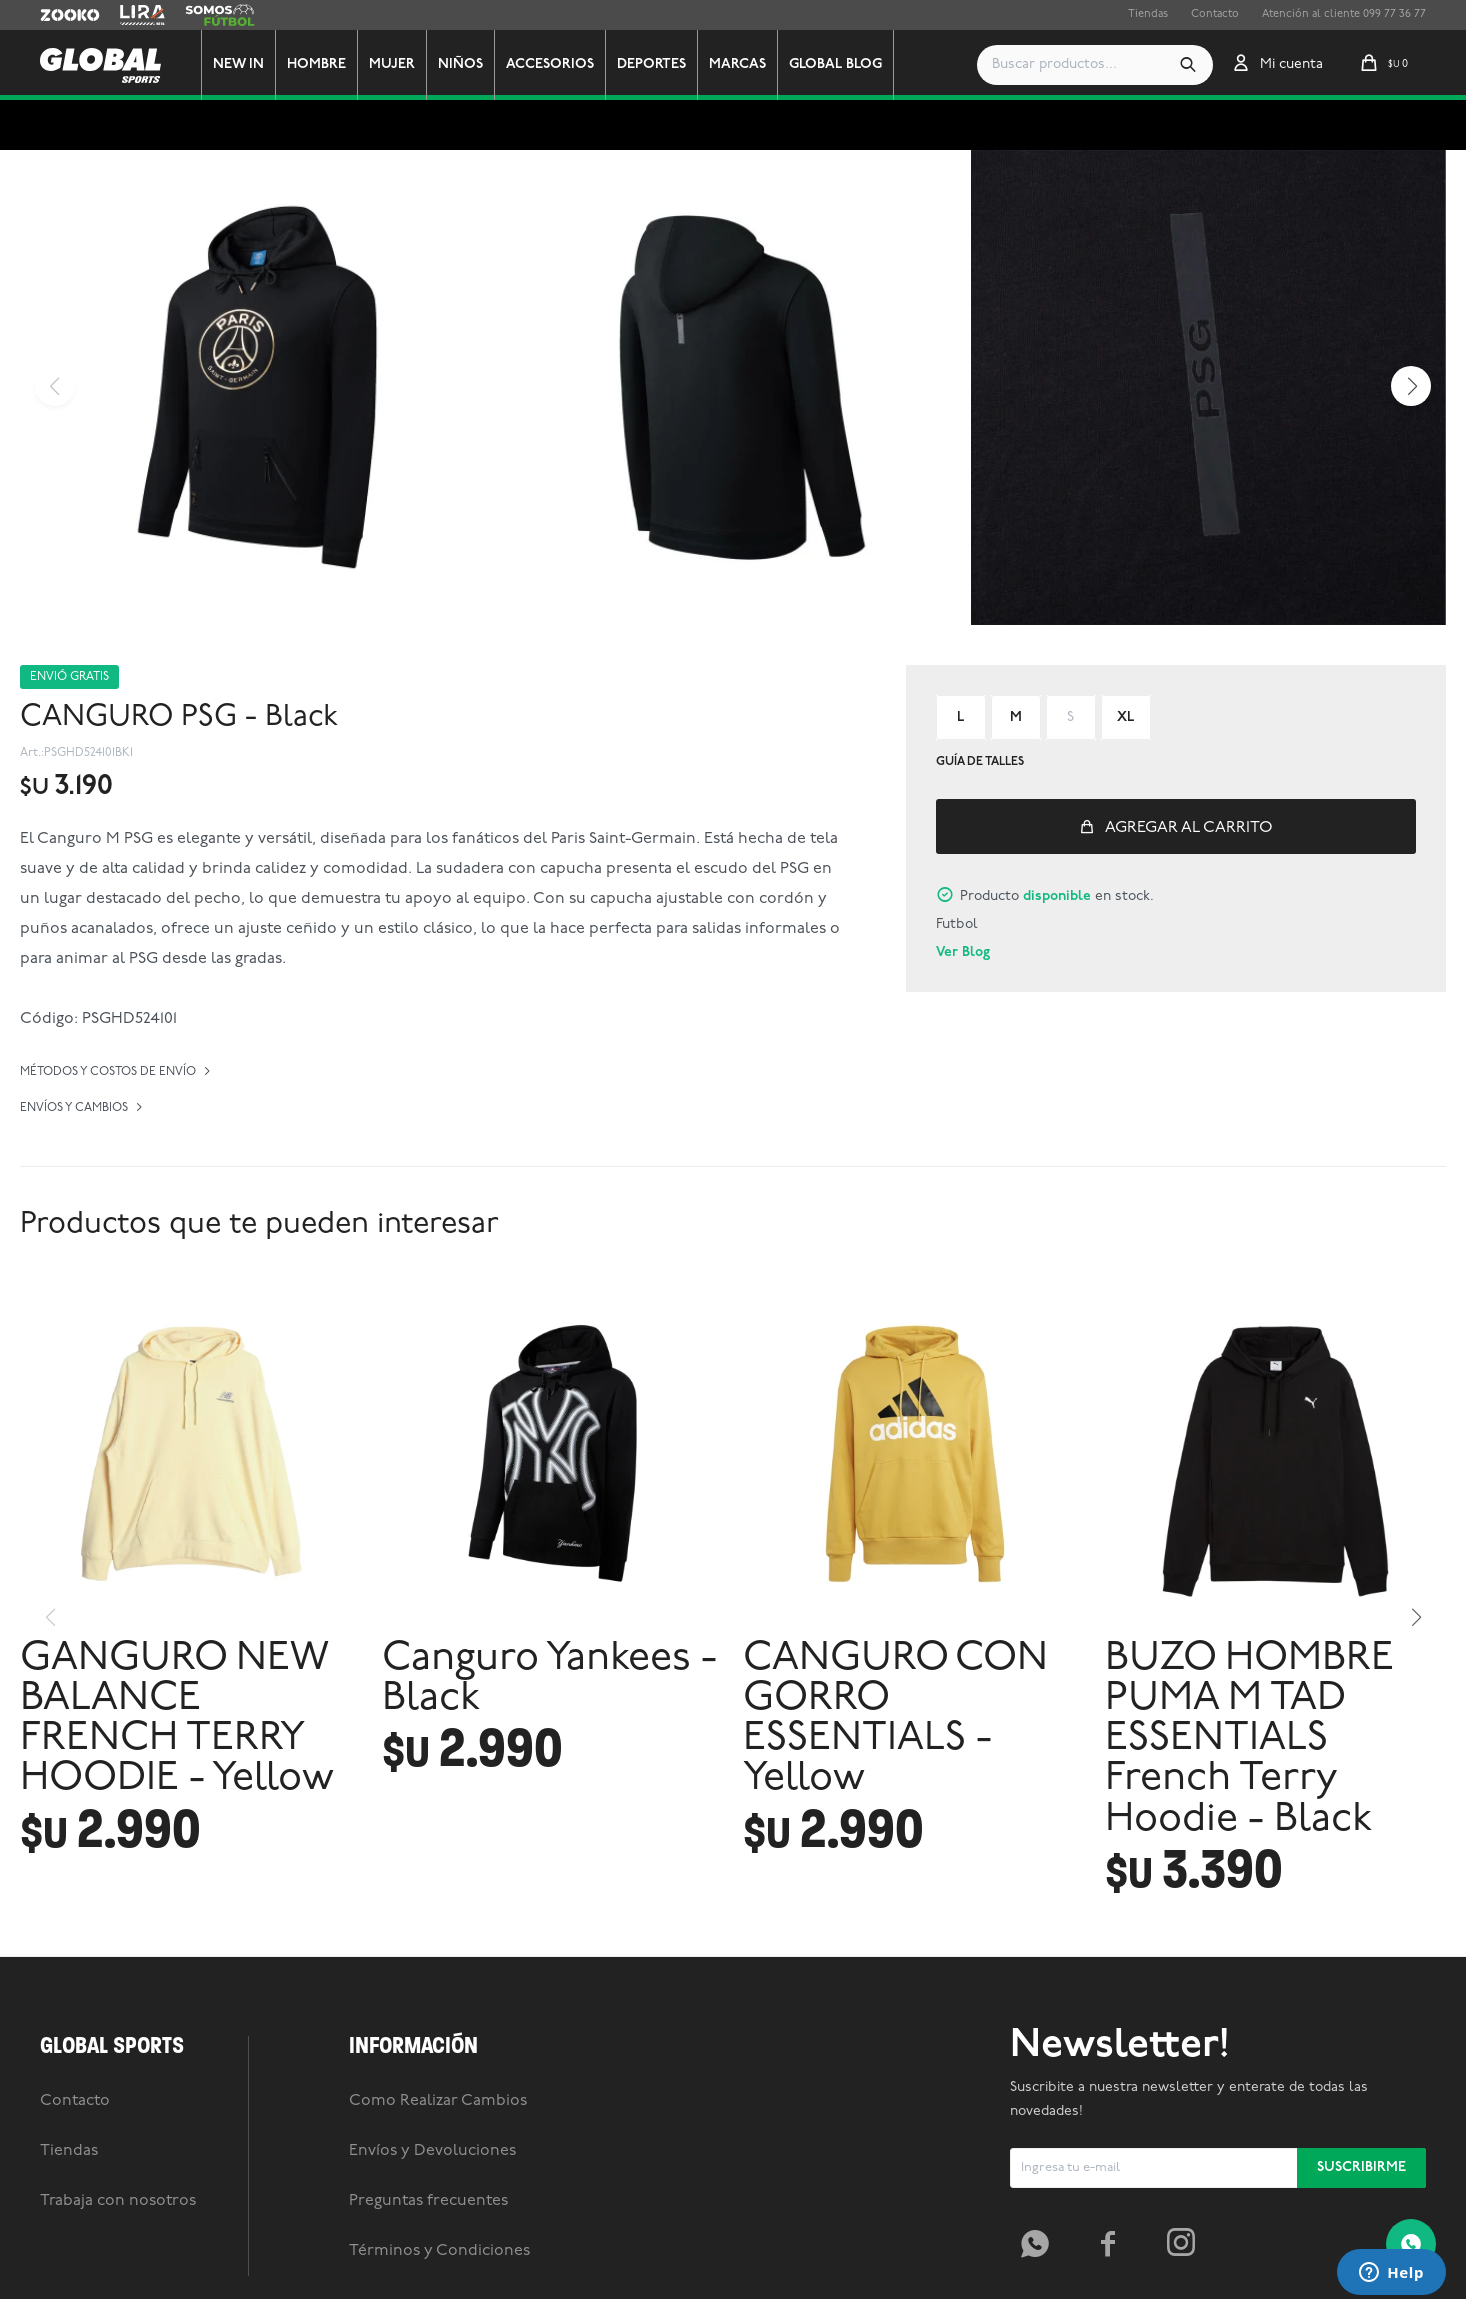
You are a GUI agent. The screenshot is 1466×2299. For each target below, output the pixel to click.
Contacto (1215, 14)
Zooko (57, 15)
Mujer (392, 64)
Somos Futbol (220, 15)
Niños (460, 64)
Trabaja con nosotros (118, 2201)
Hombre (316, 64)
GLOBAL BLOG (835, 64)
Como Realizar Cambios (438, 2101)
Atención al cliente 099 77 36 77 (1344, 14)
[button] (1188, 65)
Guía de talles (980, 762)
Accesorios (550, 64)
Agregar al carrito (1189, 828)
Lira (130, 15)
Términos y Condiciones (439, 2251)
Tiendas (1148, 14)
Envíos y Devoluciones (432, 2151)
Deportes (651, 64)
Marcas (737, 64)
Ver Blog (963, 952)
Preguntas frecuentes (428, 2201)
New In (238, 64)
